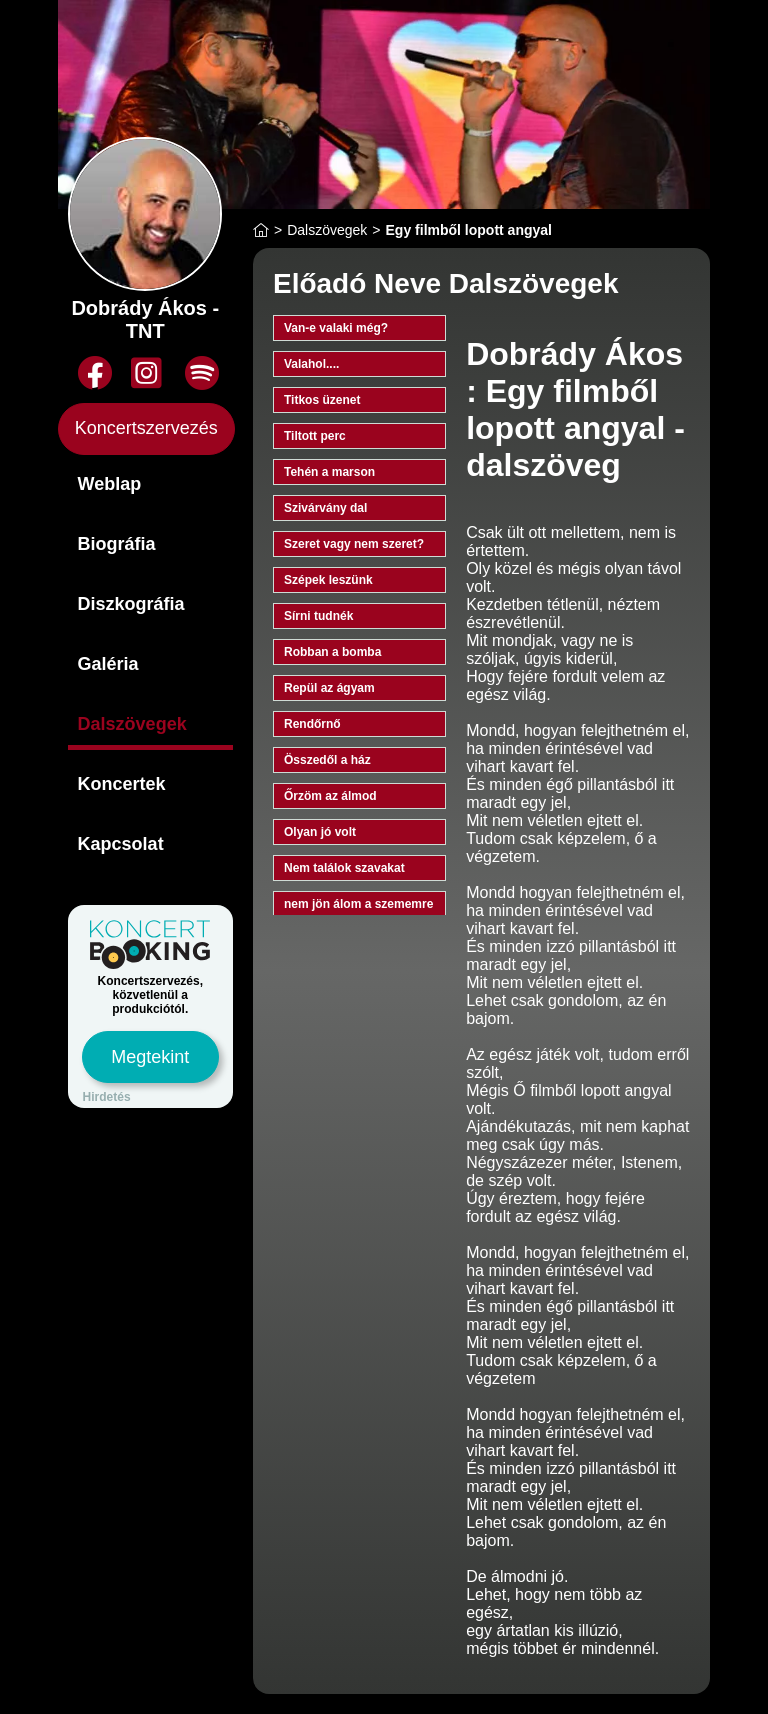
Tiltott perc (315, 436)
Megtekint (150, 1057)
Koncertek (122, 784)
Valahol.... (311, 364)
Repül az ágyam (329, 688)
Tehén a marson (329, 472)
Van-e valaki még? (336, 328)
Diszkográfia (131, 604)
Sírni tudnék (318, 616)
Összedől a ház (327, 760)
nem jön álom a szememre (358, 904)
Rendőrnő (312, 724)
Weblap (110, 484)
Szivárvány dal (325, 508)
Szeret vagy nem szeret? (354, 544)
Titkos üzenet (322, 400)
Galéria (108, 664)
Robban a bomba (332, 652)
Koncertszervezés (146, 428)
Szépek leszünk (328, 580)
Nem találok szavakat (344, 868)
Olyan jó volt (320, 832)
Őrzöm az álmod (330, 796)
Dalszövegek (132, 724)
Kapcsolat (121, 844)
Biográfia (117, 544)
